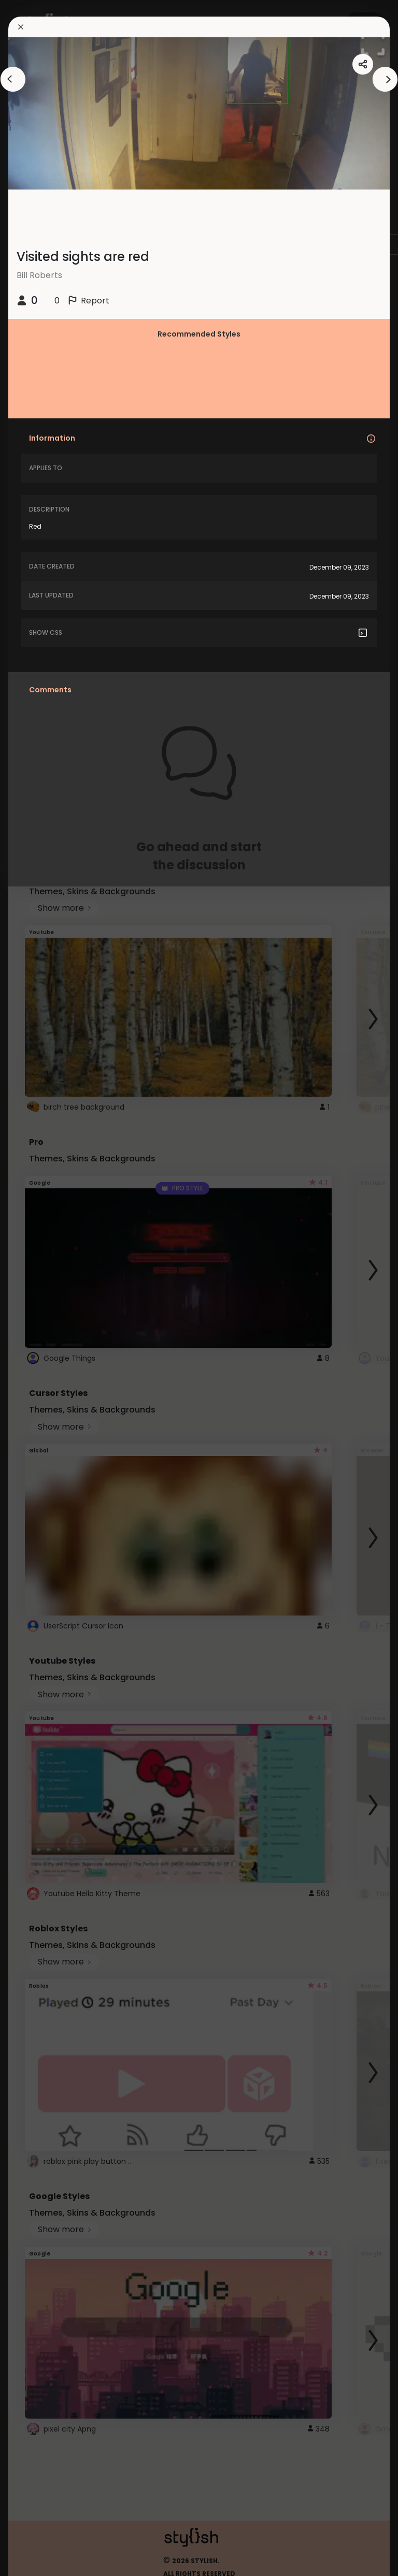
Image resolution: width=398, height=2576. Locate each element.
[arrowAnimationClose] (13, 79)
